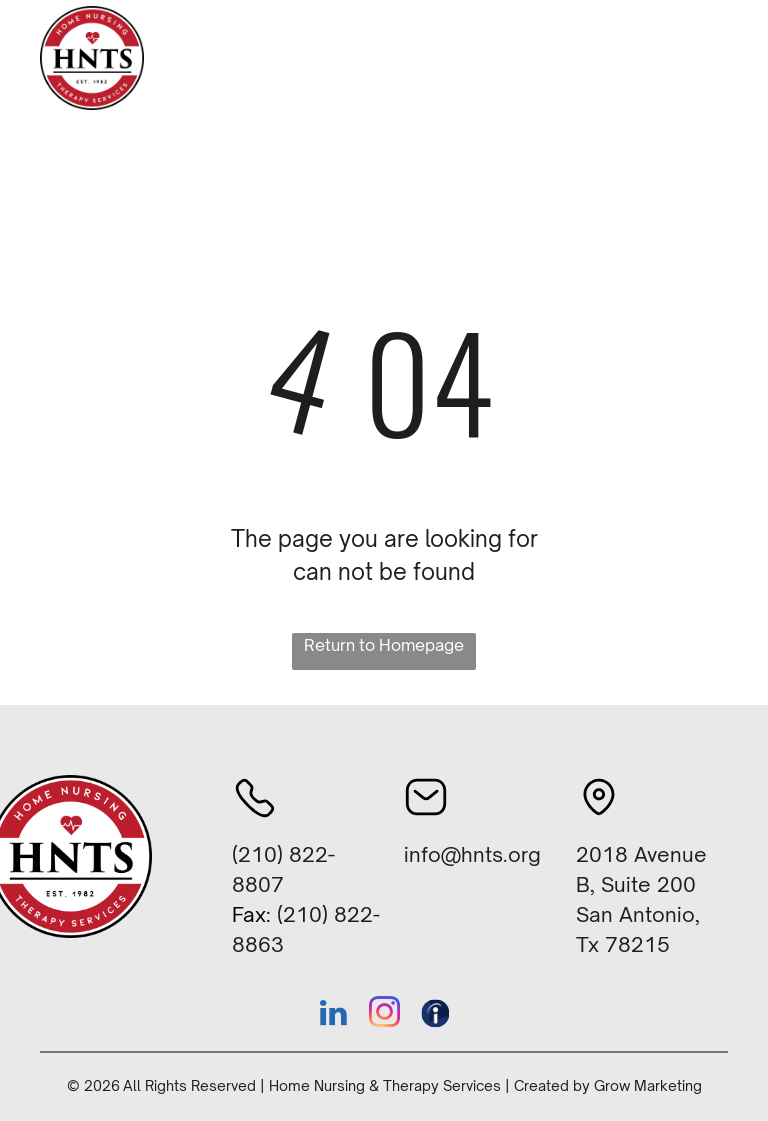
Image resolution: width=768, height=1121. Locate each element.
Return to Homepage (384, 645)
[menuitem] (244, 74)
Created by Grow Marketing (608, 1085)
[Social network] (435, 1015)
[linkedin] (333, 1015)
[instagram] (384, 1015)
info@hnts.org (472, 854)
